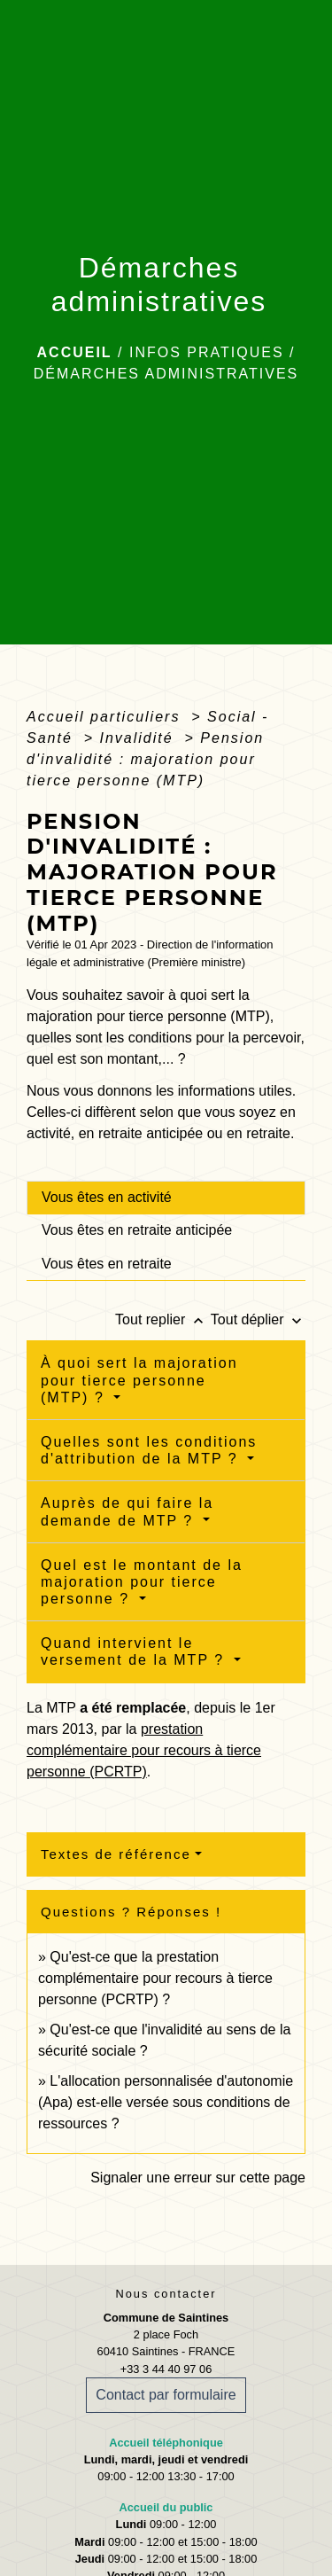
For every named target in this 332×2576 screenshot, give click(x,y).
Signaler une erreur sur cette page (197, 2177)
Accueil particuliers (106, 716)
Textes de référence (116, 1854)
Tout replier (163, 1319)
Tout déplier (258, 1319)
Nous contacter (165, 2293)
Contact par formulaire (165, 2394)
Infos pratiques (206, 352)
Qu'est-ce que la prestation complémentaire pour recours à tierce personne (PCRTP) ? (155, 1978)
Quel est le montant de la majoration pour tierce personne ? (142, 1581)
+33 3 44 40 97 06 (166, 2369)
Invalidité (140, 737)
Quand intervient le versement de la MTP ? (135, 1651)
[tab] (166, 1197)
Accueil (74, 352)
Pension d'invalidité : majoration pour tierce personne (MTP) (145, 759)
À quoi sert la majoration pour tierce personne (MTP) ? (139, 1379)
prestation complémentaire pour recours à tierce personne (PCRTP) (144, 1750)
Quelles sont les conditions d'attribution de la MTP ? (149, 1450)
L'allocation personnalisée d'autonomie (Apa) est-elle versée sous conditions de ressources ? (165, 2102)
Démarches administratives (166, 373)
